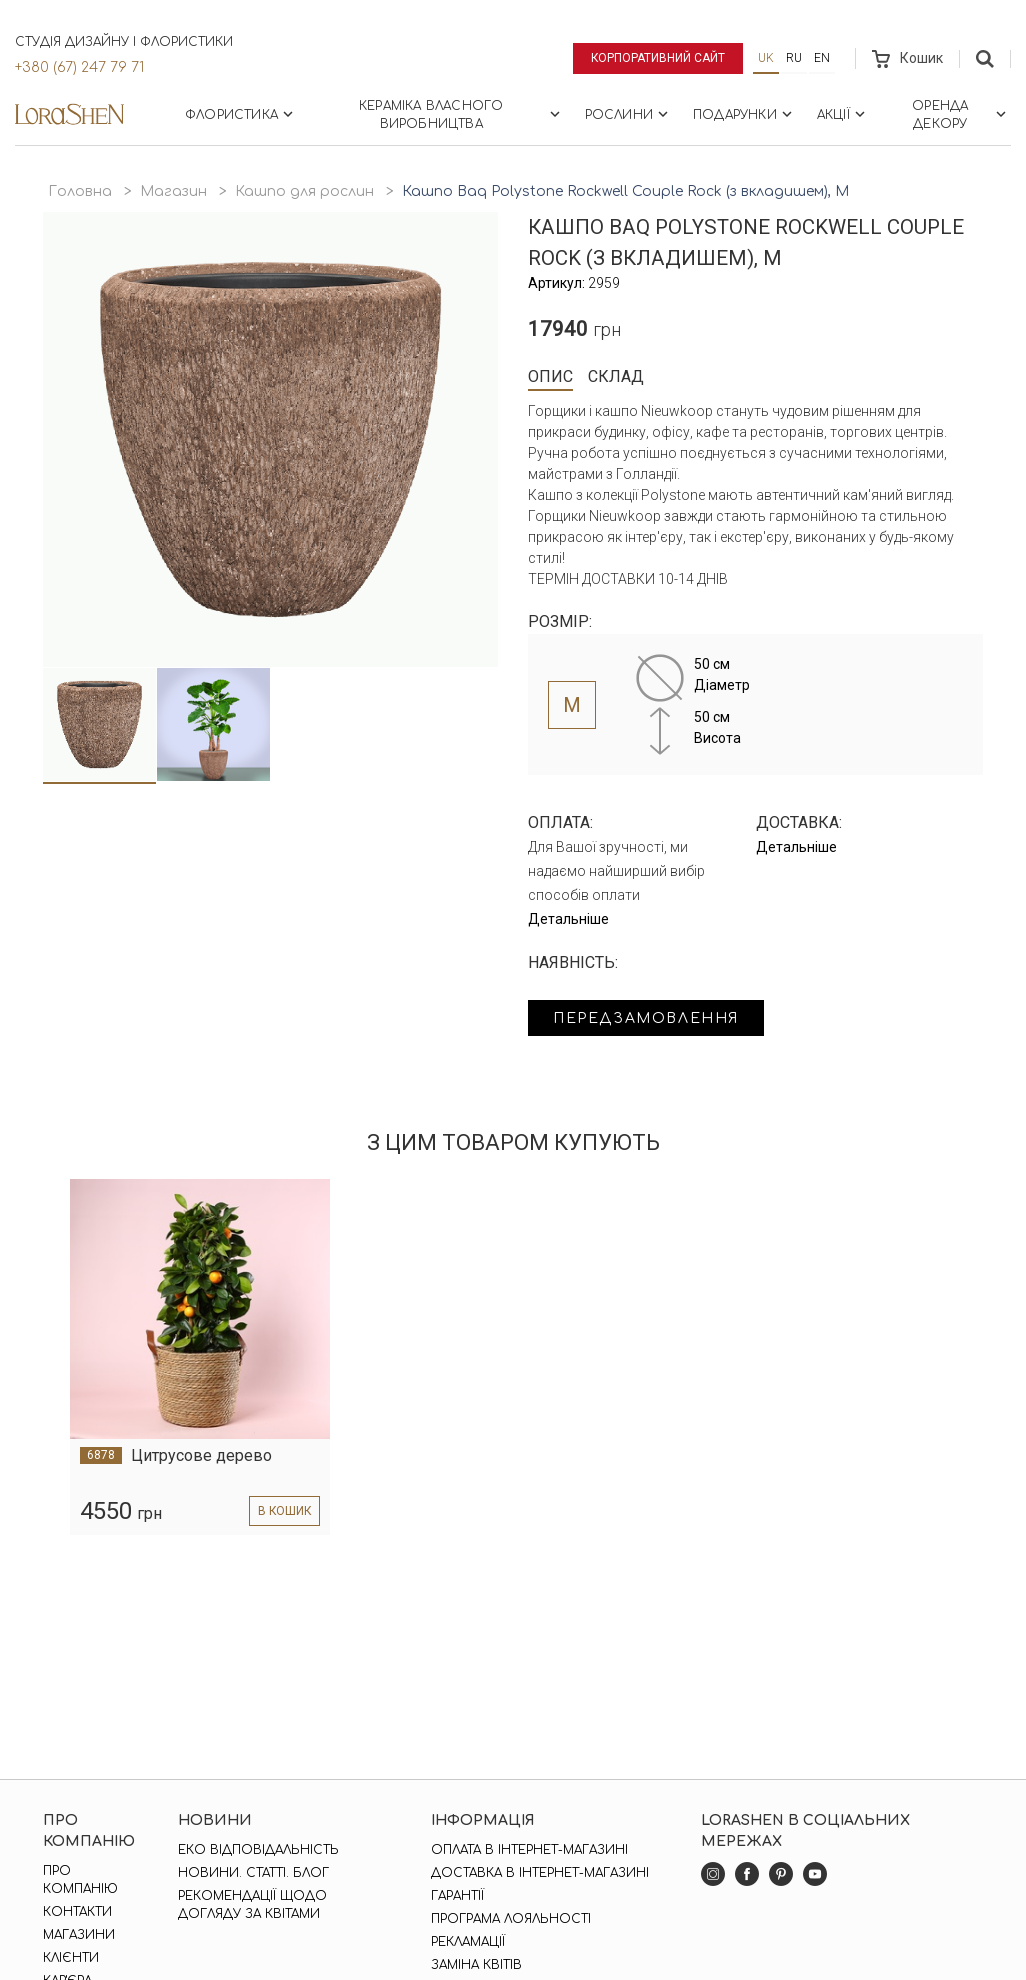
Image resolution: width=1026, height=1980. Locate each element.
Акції (843, 114)
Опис (550, 376)
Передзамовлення (645, 1018)
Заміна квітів (476, 1965)
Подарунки (744, 114)
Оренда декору (961, 115)
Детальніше (568, 919)
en (822, 58)
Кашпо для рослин (304, 191)
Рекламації (468, 1942)
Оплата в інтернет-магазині (529, 1850)
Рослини (628, 114)
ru (794, 58)
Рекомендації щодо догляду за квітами (252, 1905)
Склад (616, 376)
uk (766, 58)
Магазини (79, 1935)
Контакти (77, 1912)
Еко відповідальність (258, 1850)
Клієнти (71, 1958)
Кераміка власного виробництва (461, 115)
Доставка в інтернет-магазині (540, 1873)
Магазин (173, 191)
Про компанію (80, 1880)
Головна (80, 191)
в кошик (283, 1511)
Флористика (241, 114)
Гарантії (457, 1896)
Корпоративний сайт (658, 58)
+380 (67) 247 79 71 (79, 67)
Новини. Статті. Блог (253, 1873)
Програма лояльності (511, 1919)
